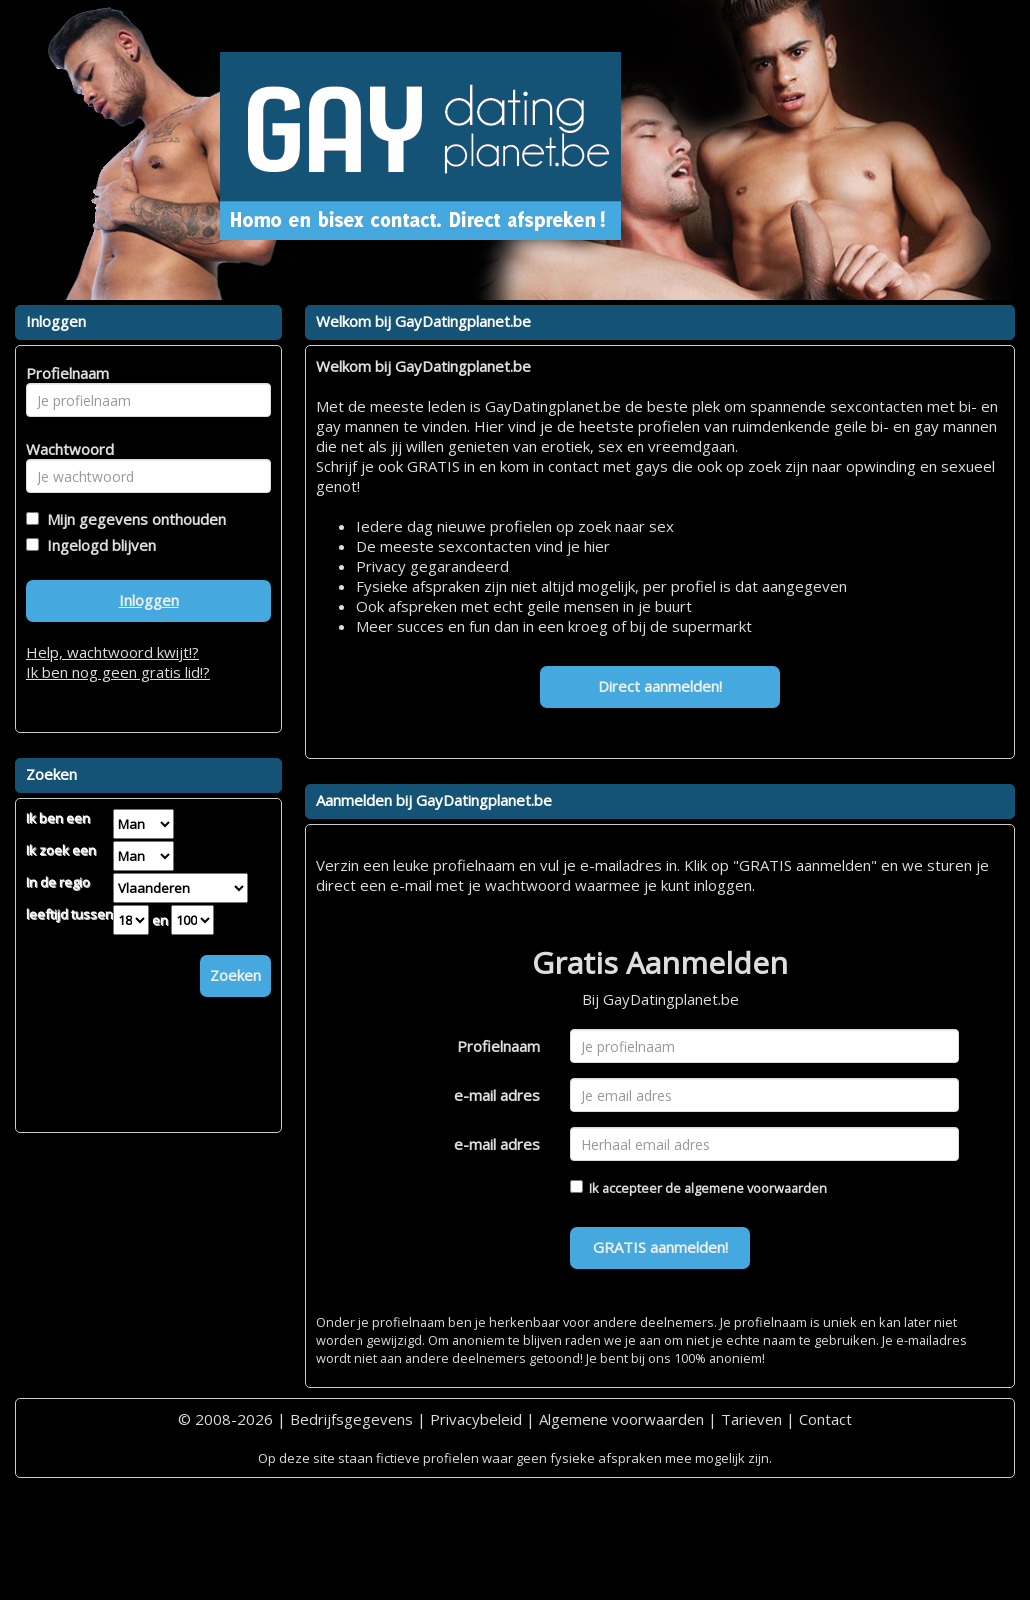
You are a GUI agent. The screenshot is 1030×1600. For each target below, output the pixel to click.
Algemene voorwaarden (621, 1419)
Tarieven (751, 1419)
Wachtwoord (64, 449)
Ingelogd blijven (97, 545)
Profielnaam (498, 1046)
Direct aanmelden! (660, 686)
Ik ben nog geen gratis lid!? (118, 672)
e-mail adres (497, 1095)
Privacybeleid (476, 1419)
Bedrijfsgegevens (351, 1419)
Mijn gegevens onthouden (132, 519)
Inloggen (149, 600)
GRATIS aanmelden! (660, 1247)
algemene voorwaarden (755, 1188)
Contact (825, 1419)
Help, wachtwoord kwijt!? (112, 652)
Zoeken (235, 975)
